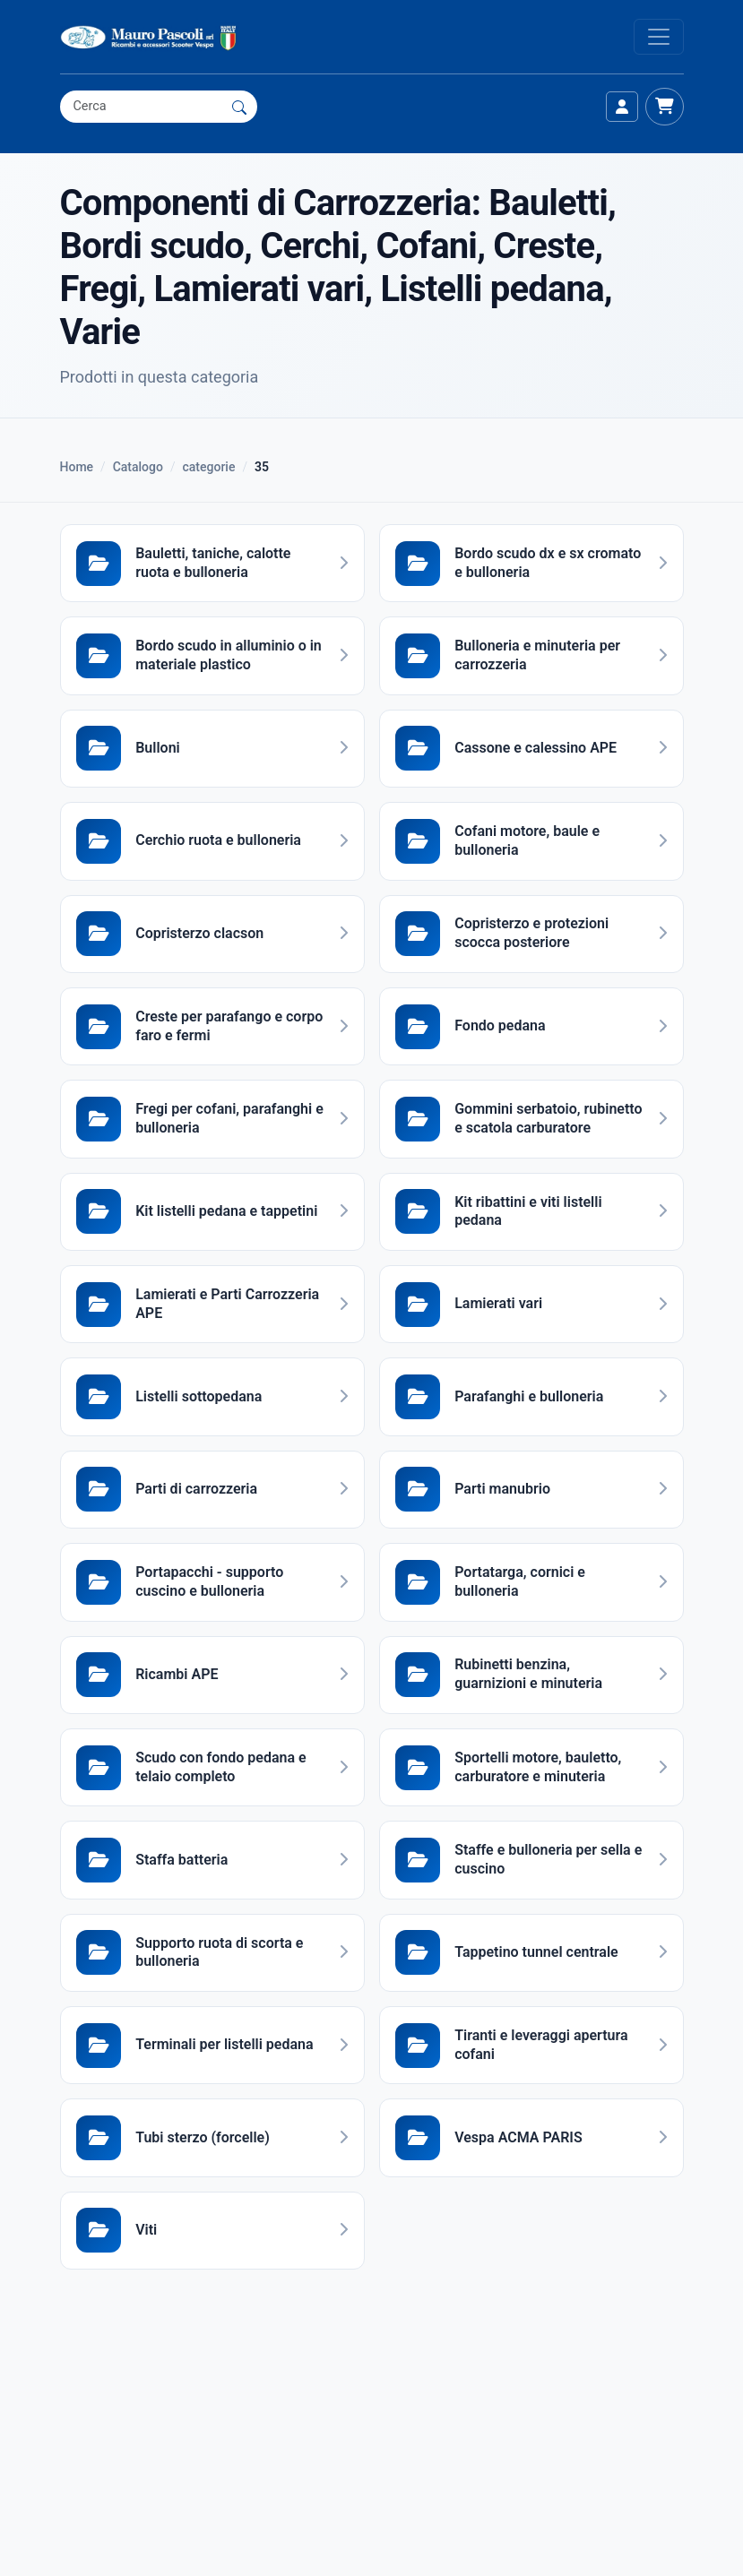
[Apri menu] (659, 37)
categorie (209, 467)
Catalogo (138, 467)
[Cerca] (239, 106)
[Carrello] (664, 106)
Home (77, 467)
